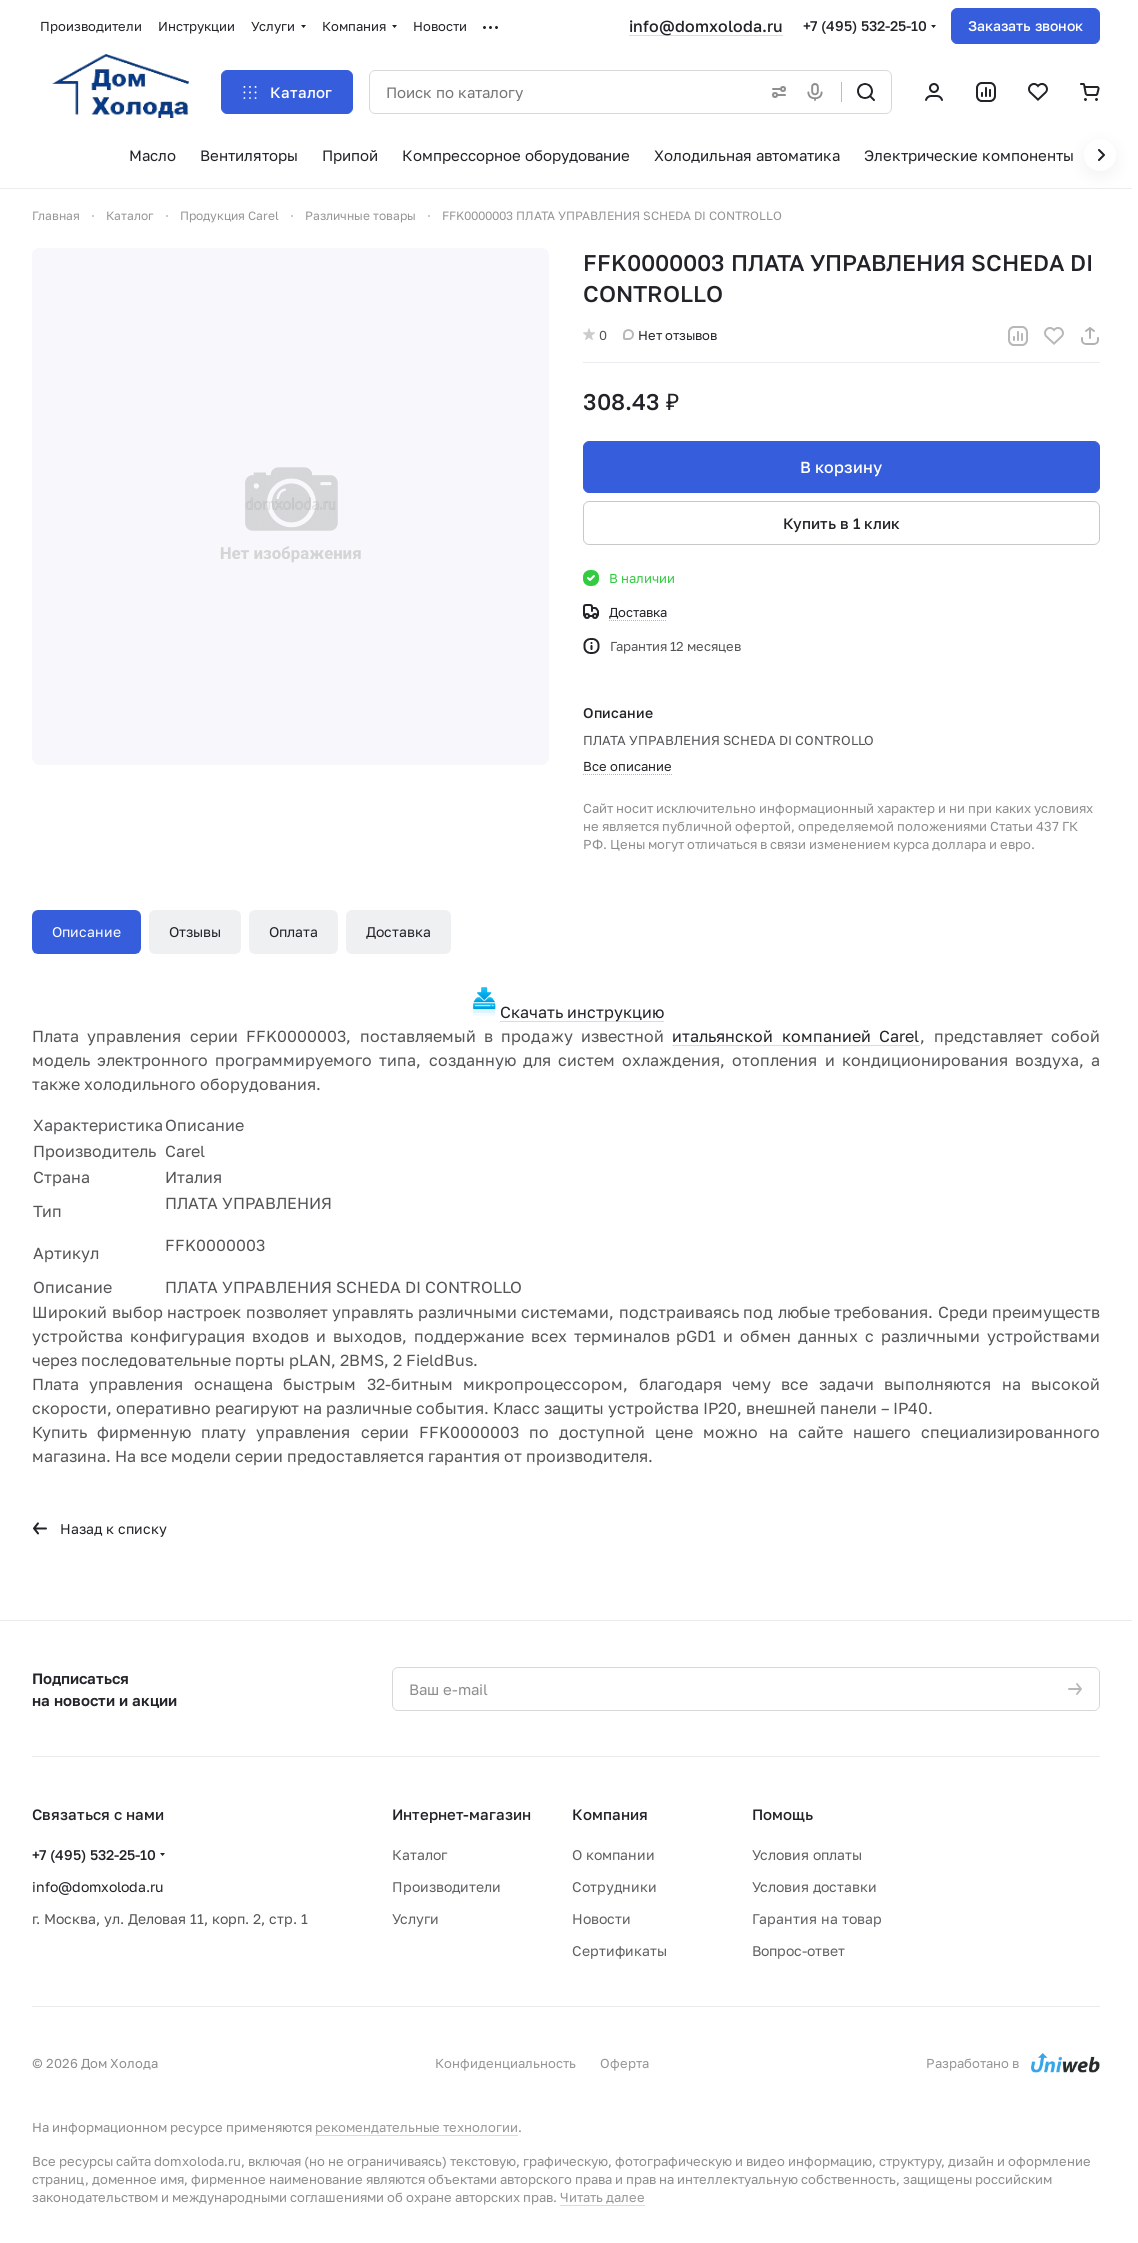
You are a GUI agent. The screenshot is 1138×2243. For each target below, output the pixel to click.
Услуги (415, 1918)
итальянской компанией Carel (796, 1036)
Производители (446, 1886)
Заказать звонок (1025, 25)
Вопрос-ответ (798, 1950)
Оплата (293, 931)
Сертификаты (619, 1950)
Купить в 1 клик (841, 523)
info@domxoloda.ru (706, 26)
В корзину (842, 467)
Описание (86, 931)
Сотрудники (614, 1886)
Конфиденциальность (505, 2063)
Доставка (398, 931)
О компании (613, 1854)
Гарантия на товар (817, 1918)
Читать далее (602, 2197)
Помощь (782, 1814)
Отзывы (195, 931)
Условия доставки (814, 1886)
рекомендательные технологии (416, 2127)
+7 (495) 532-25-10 (865, 25)
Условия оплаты (807, 1854)
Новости (601, 1918)
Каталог (419, 1854)
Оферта (624, 2063)
